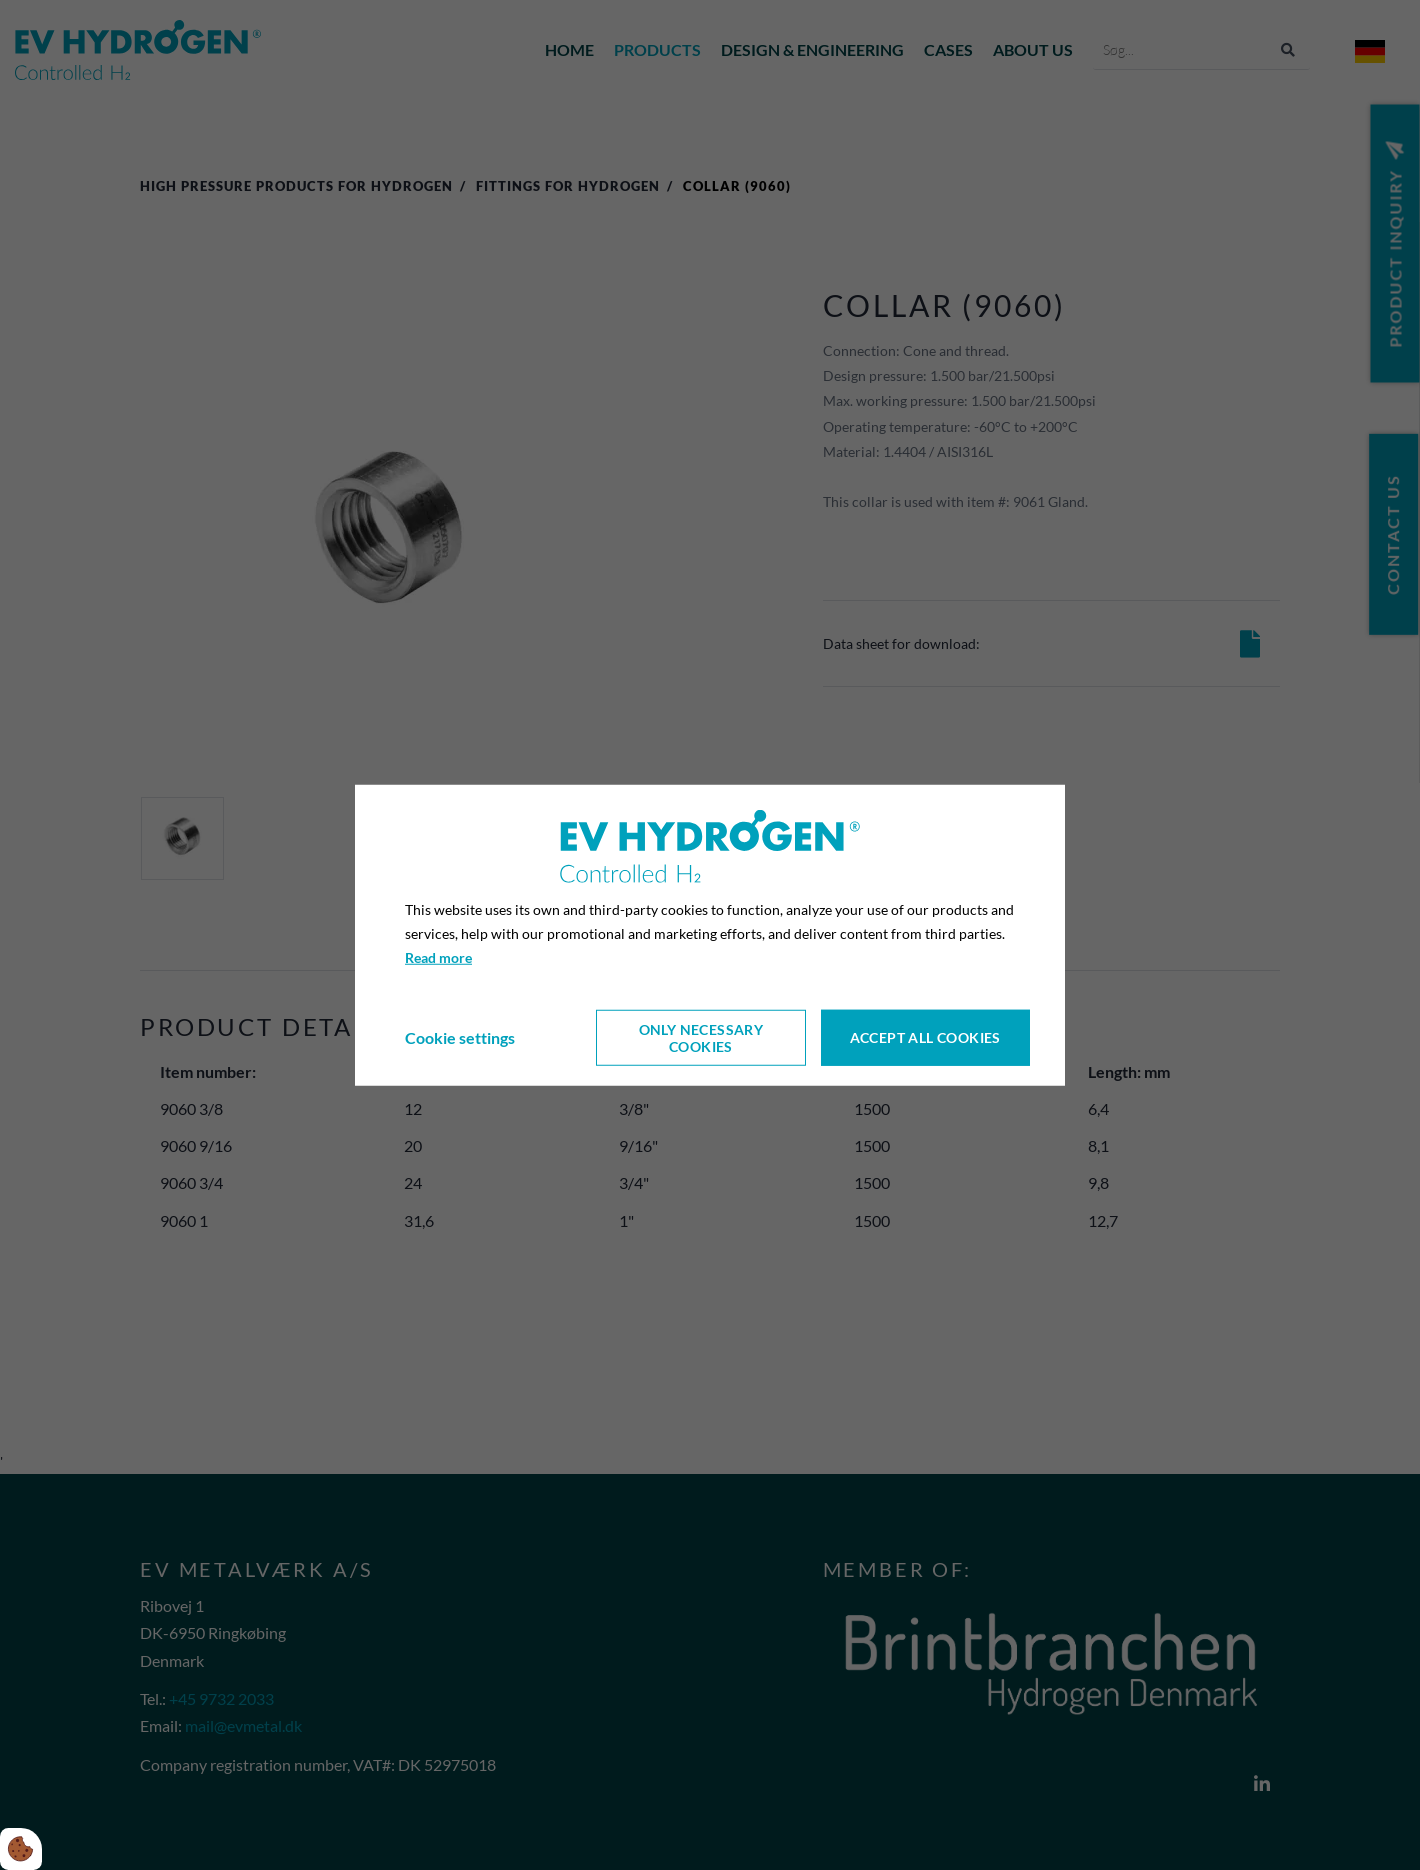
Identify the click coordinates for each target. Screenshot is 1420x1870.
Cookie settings (460, 1037)
